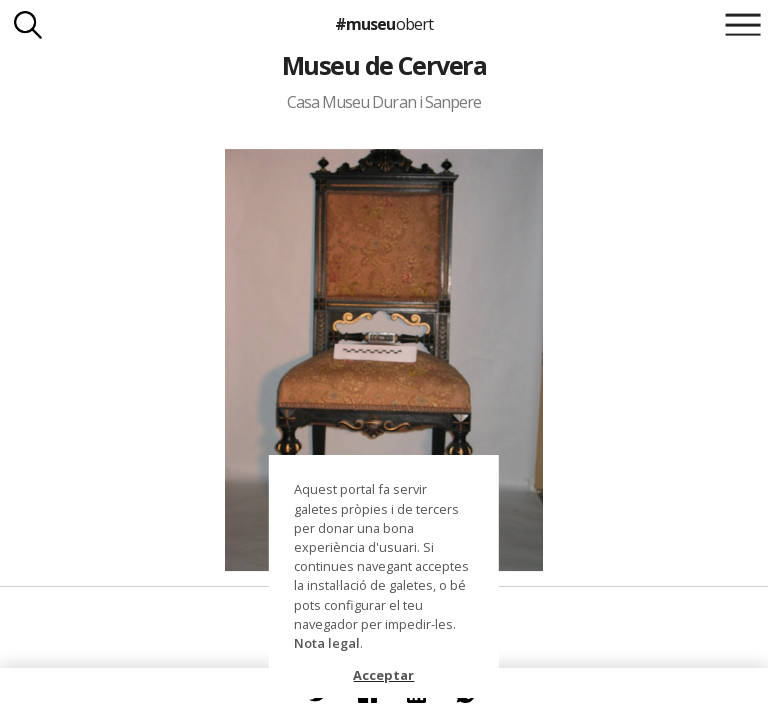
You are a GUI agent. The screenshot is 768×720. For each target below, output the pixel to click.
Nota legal (327, 643)
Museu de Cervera (384, 65)
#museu (383, 24)
